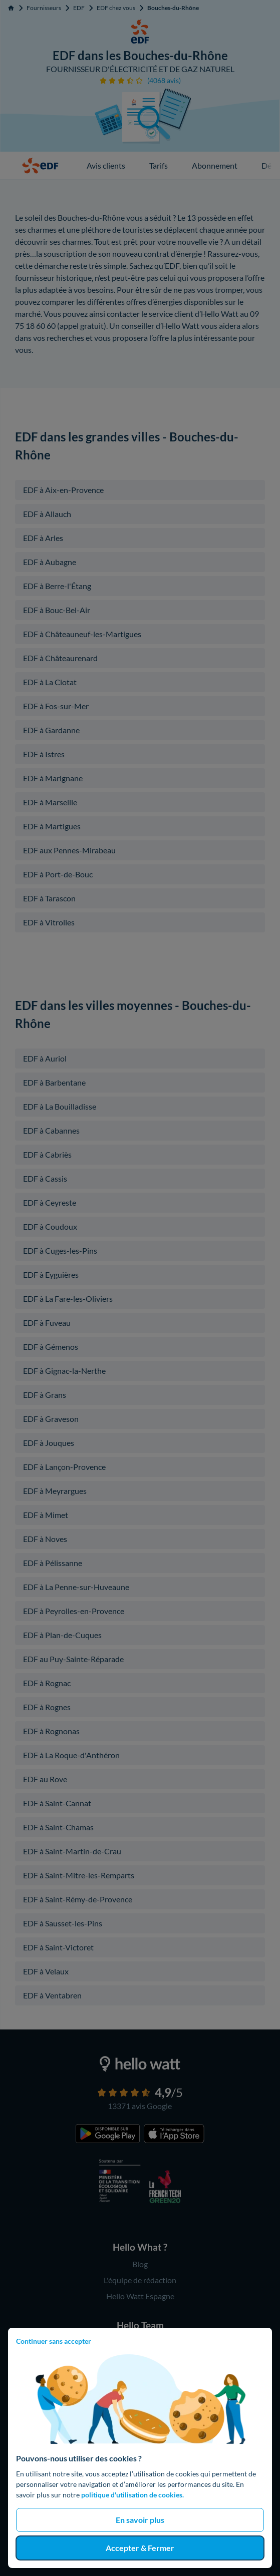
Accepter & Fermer (140, 2547)
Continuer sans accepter (53, 2341)
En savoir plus (140, 2519)
